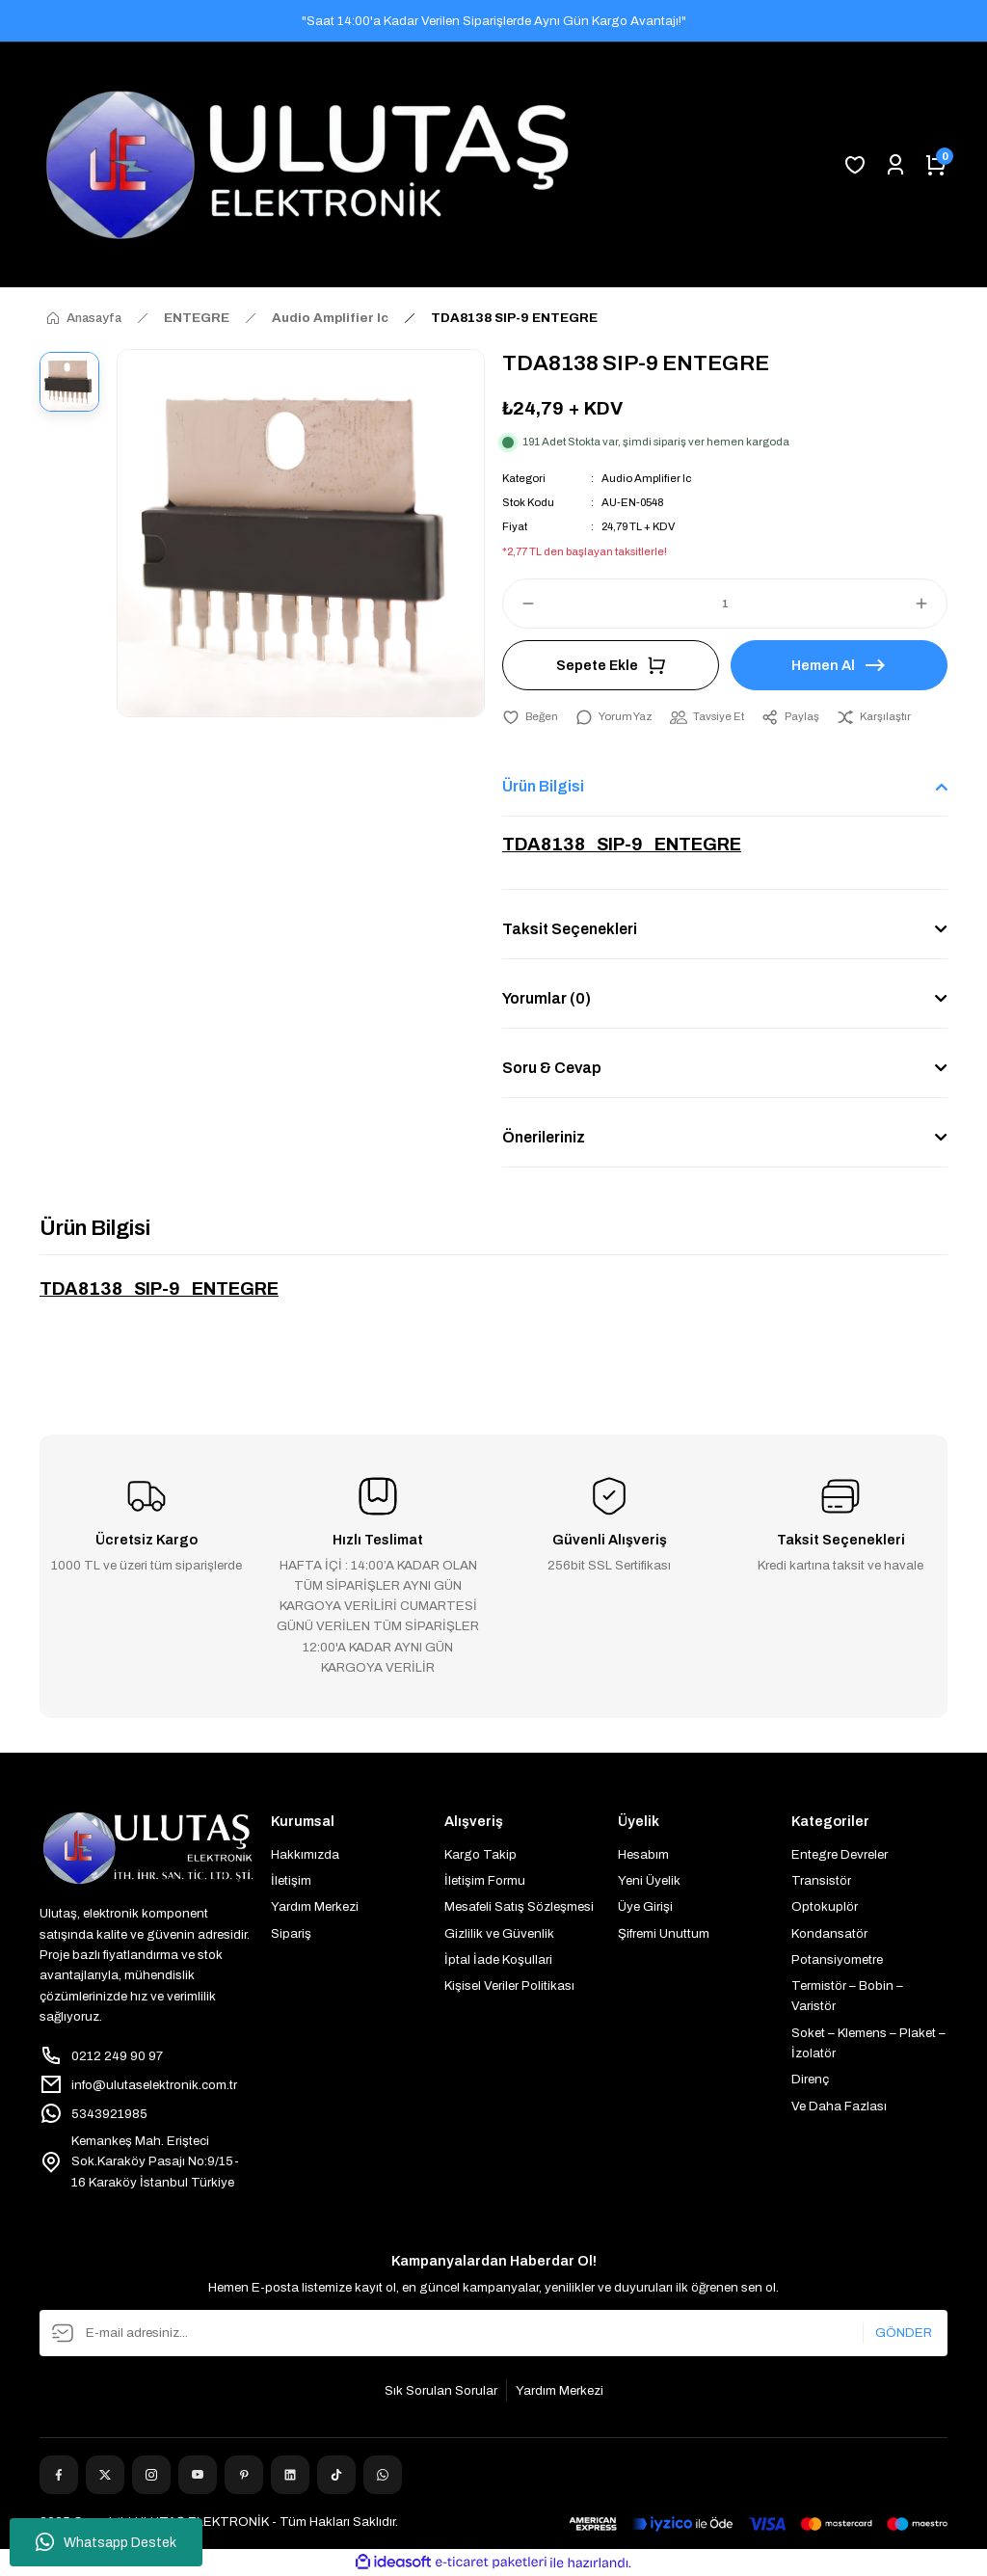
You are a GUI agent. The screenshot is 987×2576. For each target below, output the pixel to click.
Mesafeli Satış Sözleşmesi (519, 1906)
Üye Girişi (645, 1906)
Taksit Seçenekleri (569, 929)
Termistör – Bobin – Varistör (847, 1995)
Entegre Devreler (839, 1854)
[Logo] (307, 164)
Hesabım (643, 1854)
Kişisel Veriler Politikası (509, 1985)
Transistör (821, 1880)
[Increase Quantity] (930, 603)
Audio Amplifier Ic (646, 478)
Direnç (810, 2079)
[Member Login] (895, 164)
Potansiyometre (837, 1959)
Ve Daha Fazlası (839, 2106)
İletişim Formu (484, 1880)
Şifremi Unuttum (663, 1933)
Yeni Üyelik (649, 1880)
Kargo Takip (480, 1854)
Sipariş (291, 1933)
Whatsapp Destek (106, 2542)
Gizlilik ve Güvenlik (499, 1933)
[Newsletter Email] (493, 2333)
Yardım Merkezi (315, 1906)
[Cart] (935, 164)
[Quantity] (724, 603)
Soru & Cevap (551, 1068)
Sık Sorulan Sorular (441, 2390)
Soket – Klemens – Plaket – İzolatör (868, 2043)
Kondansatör (829, 1933)
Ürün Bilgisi (543, 786)
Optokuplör (824, 1906)
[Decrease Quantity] (519, 603)
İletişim (291, 1880)
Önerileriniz (543, 1137)
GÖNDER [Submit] (903, 2332)
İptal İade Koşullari (498, 1959)
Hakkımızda (305, 1854)
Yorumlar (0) (546, 998)
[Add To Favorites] (530, 717)
